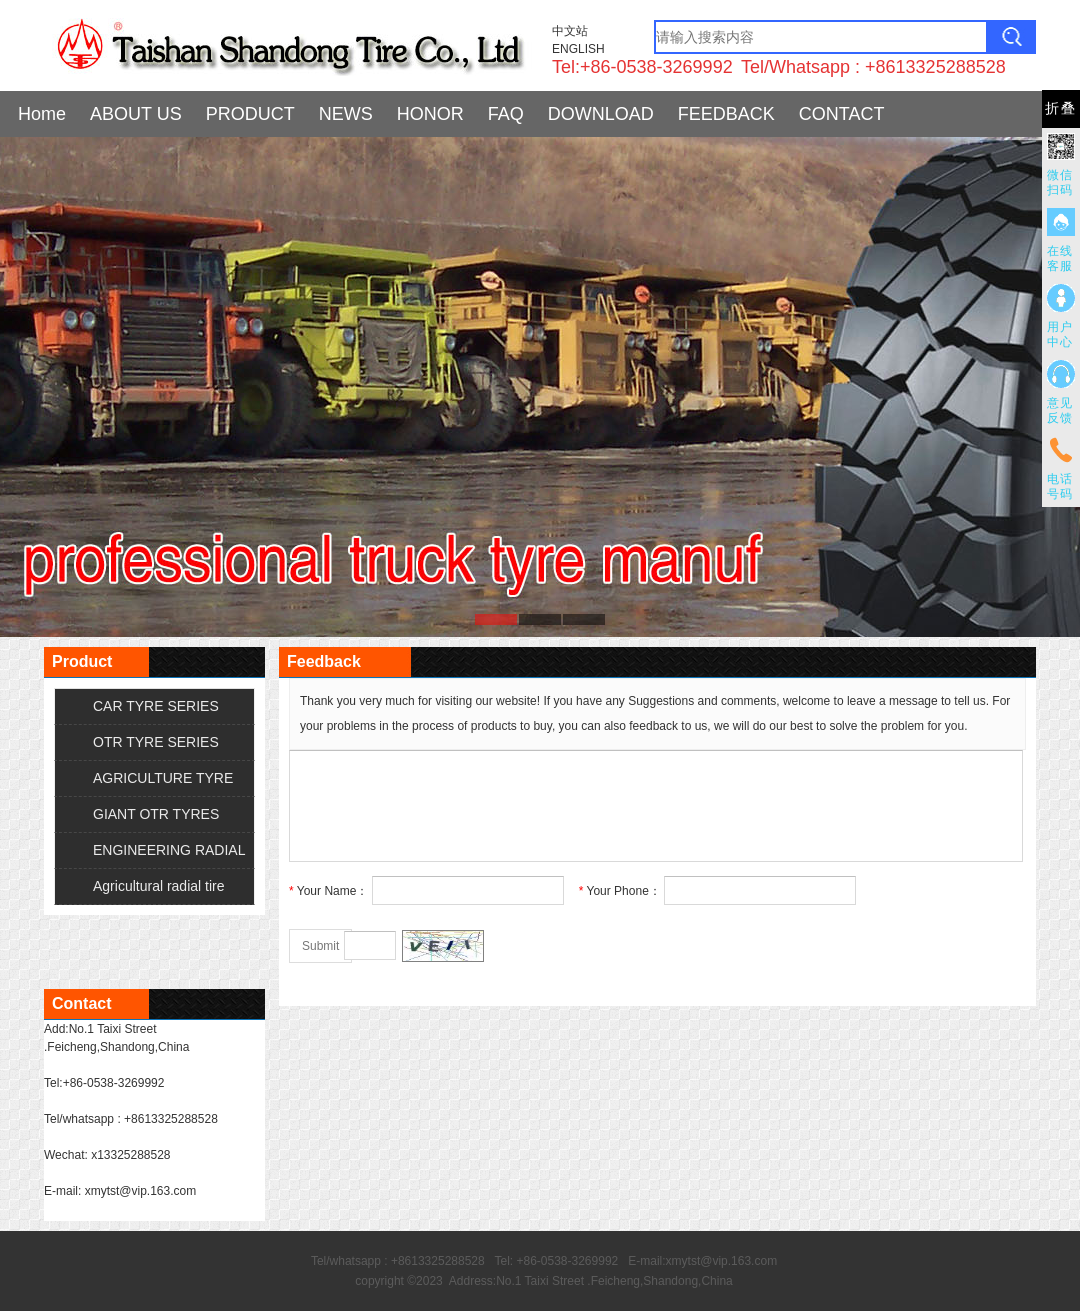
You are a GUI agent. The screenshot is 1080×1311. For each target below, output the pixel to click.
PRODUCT (250, 114)
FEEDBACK (726, 114)
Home (42, 114)
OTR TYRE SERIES (156, 742)
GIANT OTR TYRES (156, 814)
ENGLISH (578, 49)
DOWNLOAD (601, 114)
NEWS (346, 114)
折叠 (1061, 108)
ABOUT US (136, 114)
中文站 (570, 31)
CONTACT (842, 114)
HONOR (430, 114)
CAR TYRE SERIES (156, 706)
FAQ (506, 114)
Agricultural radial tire (159, 886)
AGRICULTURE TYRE (163, 778)
